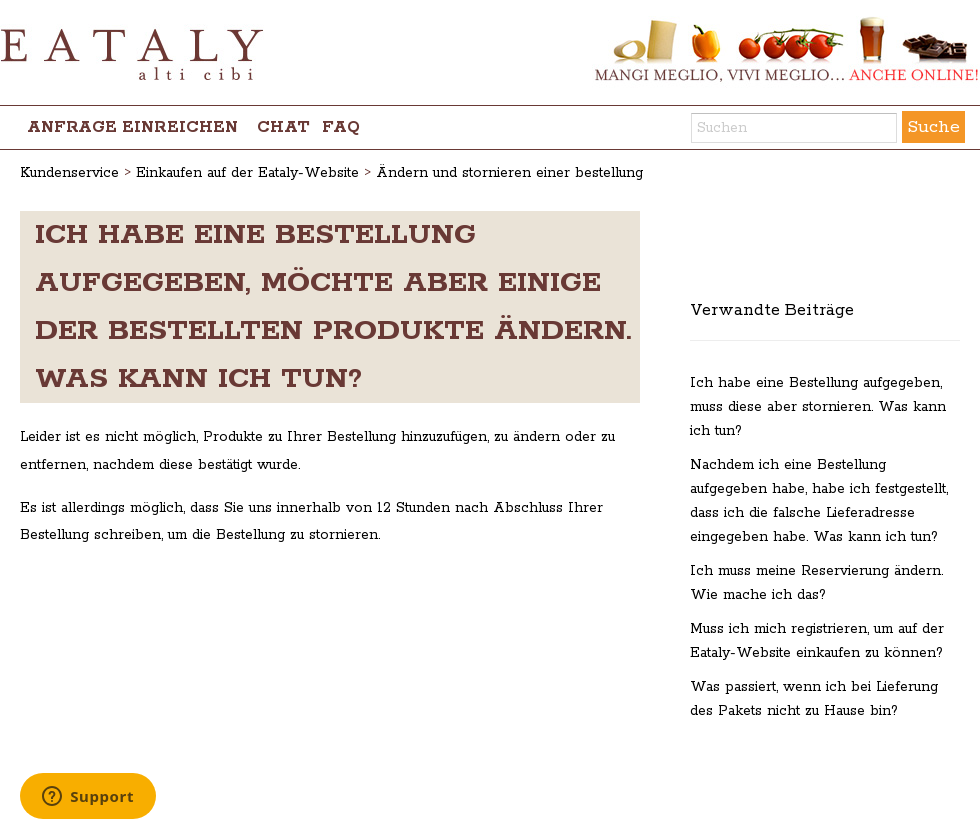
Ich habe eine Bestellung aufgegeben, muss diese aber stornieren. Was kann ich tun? (818, 407)
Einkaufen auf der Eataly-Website (247, 173)
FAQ (341, 127)
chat (283, 127)
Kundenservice (69, 173)
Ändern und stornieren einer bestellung (509, 173)
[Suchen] (794, 128)
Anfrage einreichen (132, 127)
